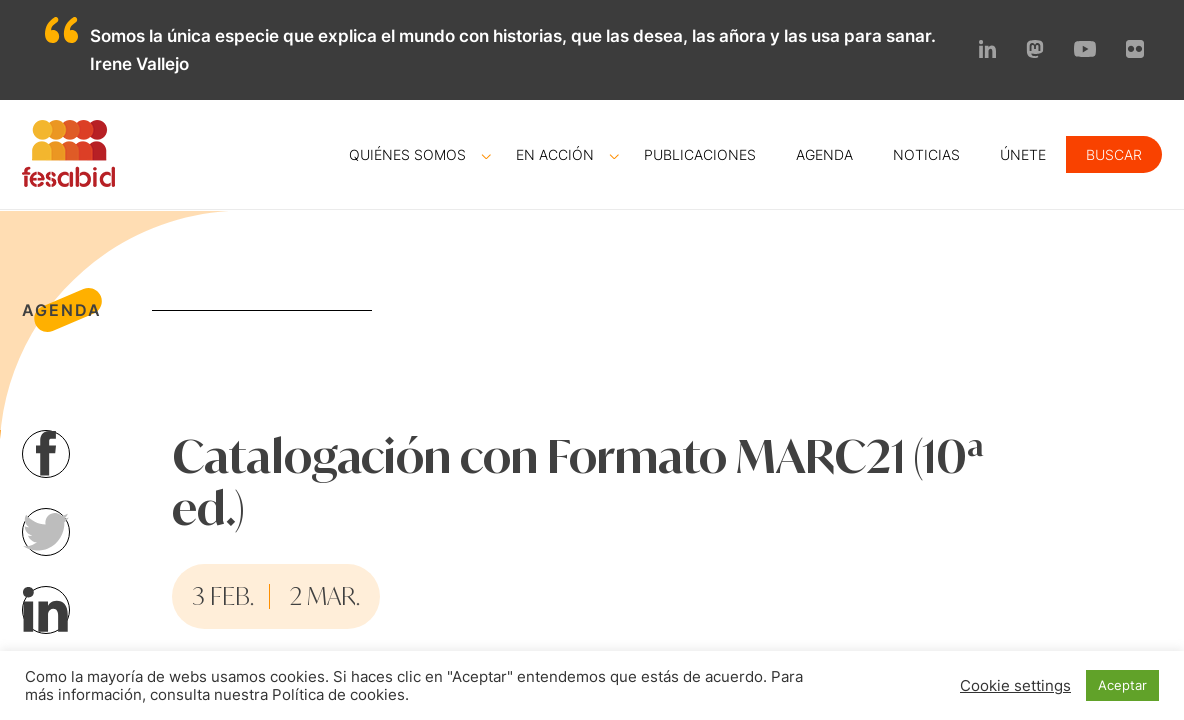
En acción (555, 154)
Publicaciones (700, 154)
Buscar (1114, 154)
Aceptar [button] (1122, 685)
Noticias (926, 154)
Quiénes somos (407, 154)
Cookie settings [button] (1015, 686)
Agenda (824, 154)
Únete (1023, 154)
